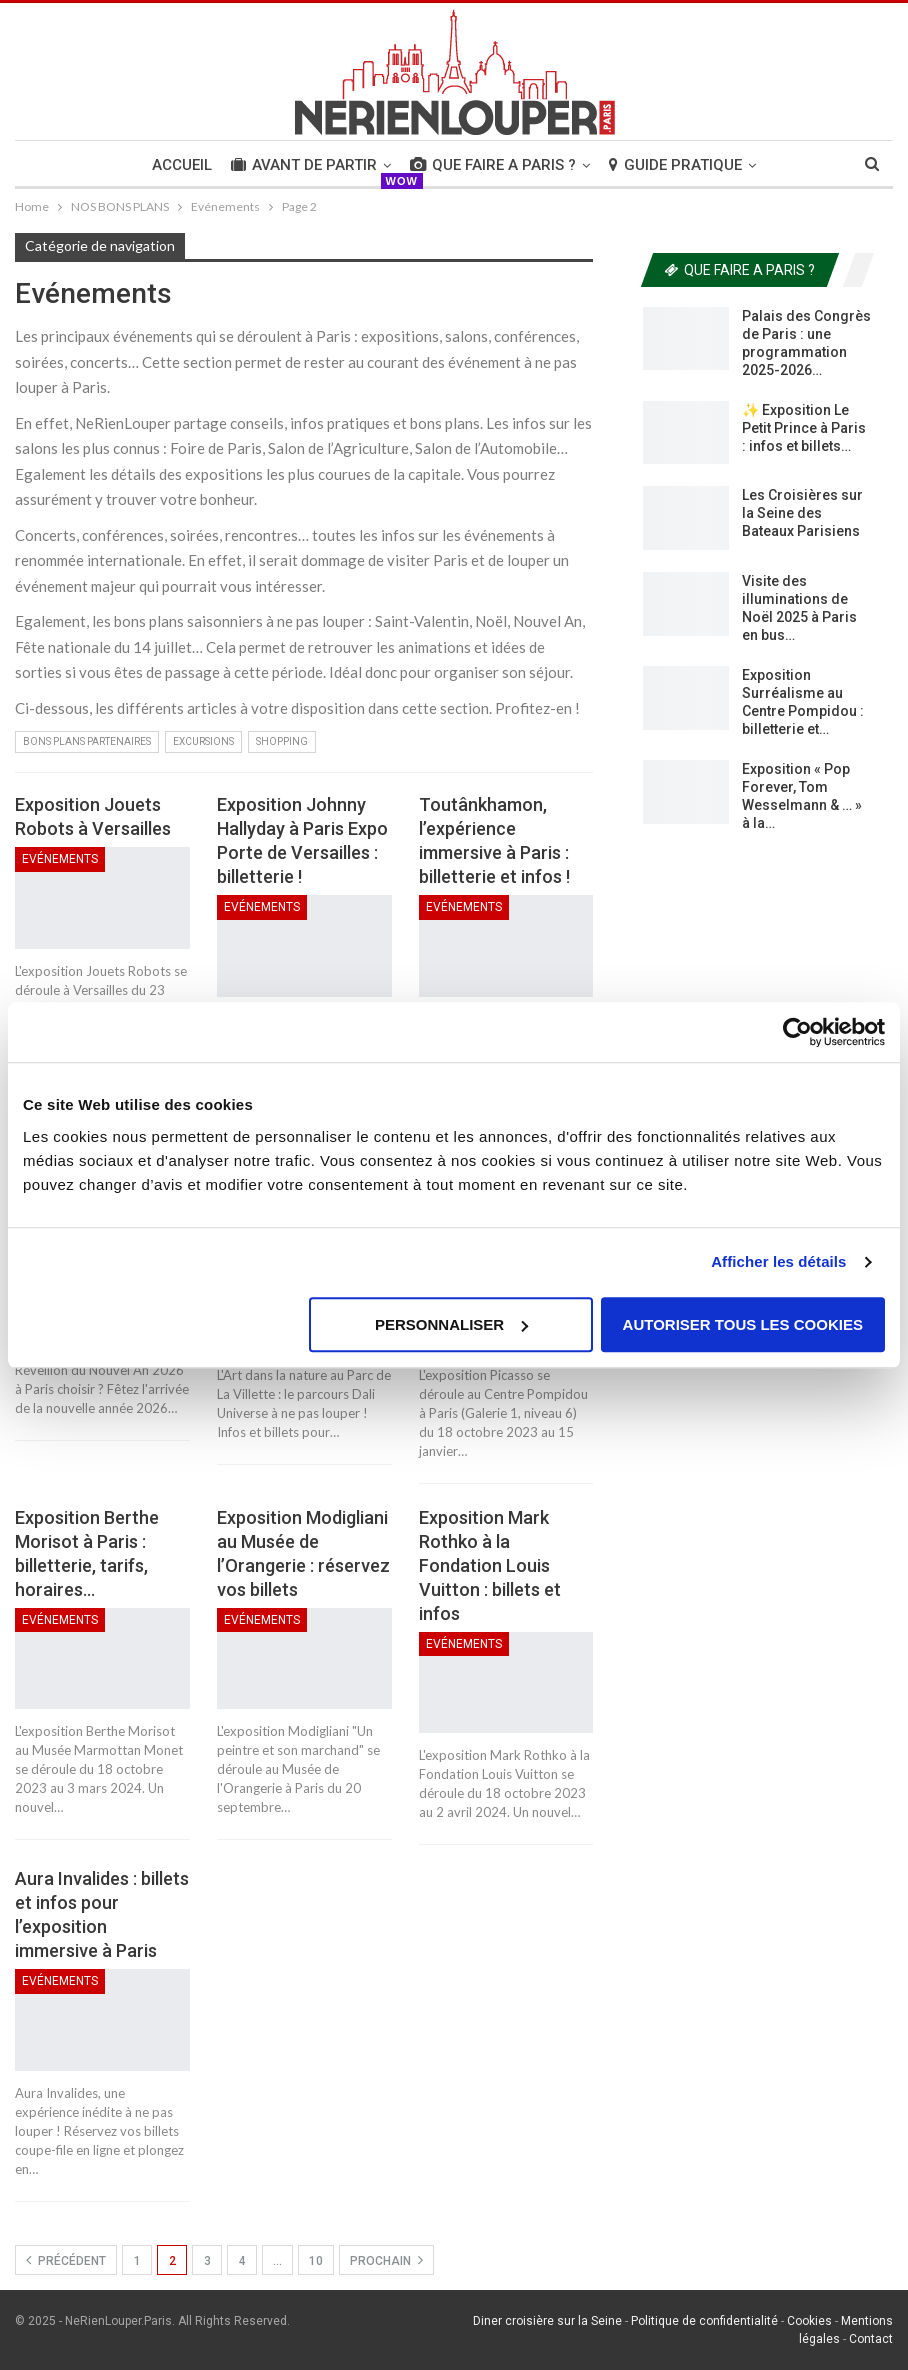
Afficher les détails (778, 1261)
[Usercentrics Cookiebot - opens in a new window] (797, 1032)
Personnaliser (451, 1324)
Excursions (203, 741)
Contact (871, 2339)
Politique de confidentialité (704, 2321)
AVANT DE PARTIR (304, 165)
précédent (66, 2260)
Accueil (182, 165)
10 (316, 2261)
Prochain (386, 2260)
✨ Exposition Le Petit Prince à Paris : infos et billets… (804, 428)
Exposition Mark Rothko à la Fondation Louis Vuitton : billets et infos (490, 1565)
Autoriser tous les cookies (743, 1324)
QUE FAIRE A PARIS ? (493, 165)
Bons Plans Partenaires (87, 741)
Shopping (282, 741)
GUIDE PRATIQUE (675, 165)
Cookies (809, 2321)
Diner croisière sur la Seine (547, 2321)
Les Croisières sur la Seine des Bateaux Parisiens (802, 513)
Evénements (60, 859)
